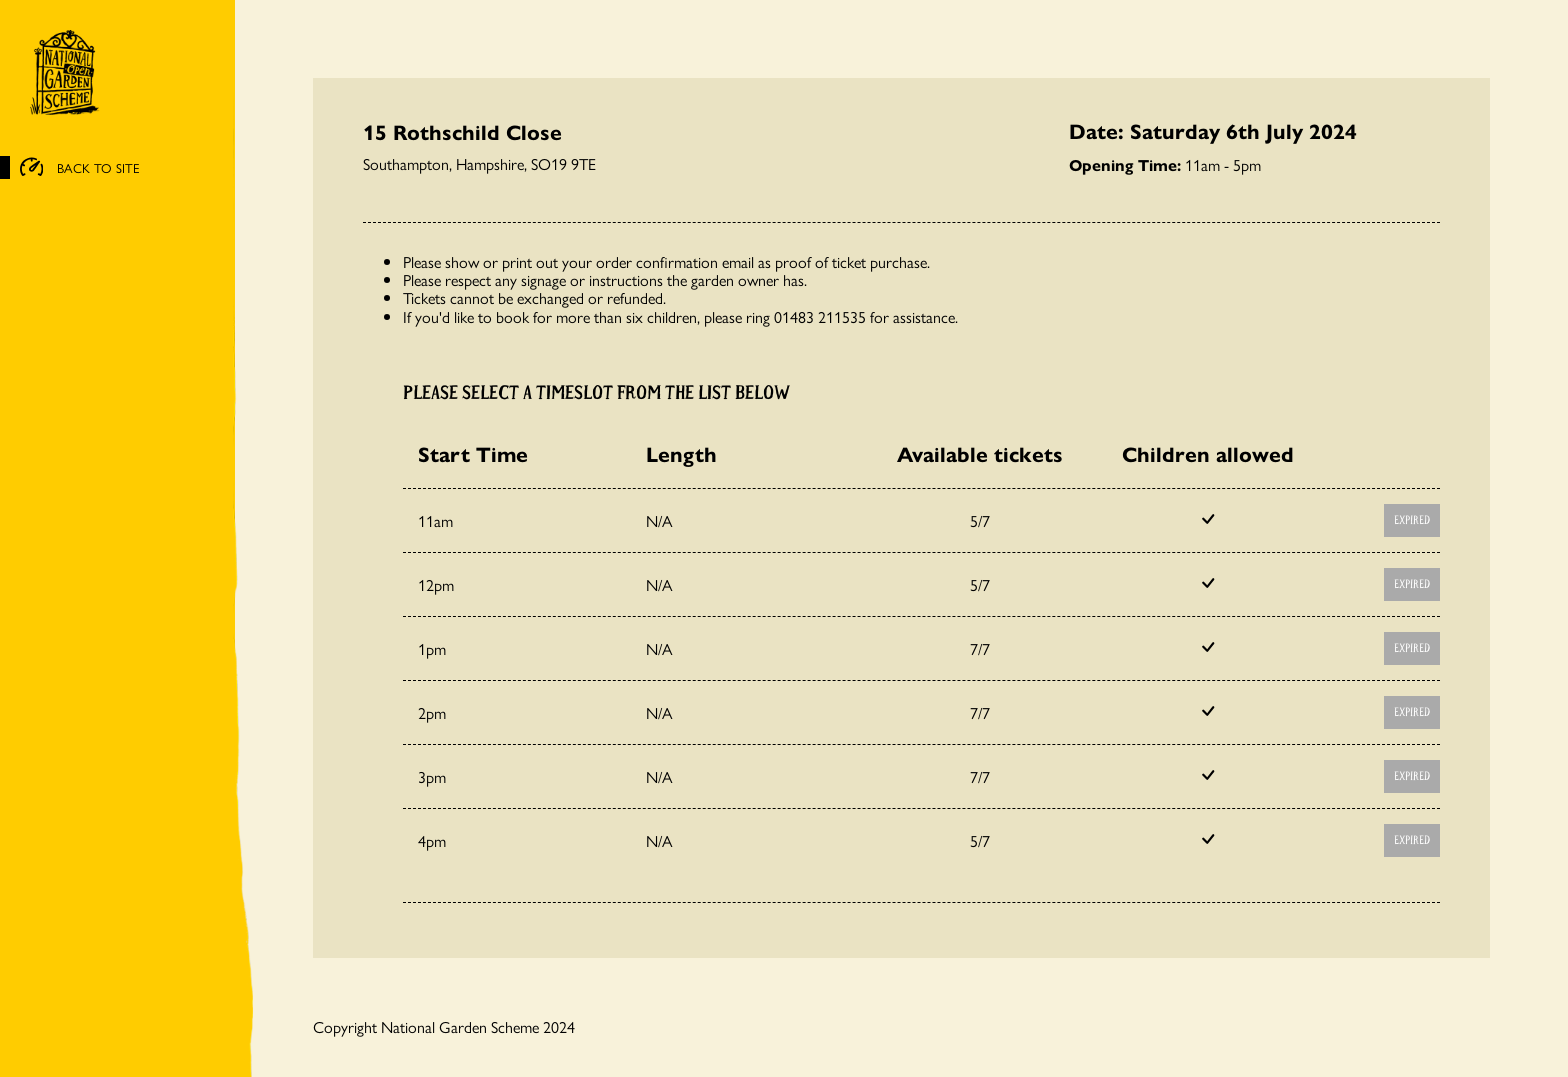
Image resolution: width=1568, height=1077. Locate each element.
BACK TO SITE (80, 168)
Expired (1412, 520)
